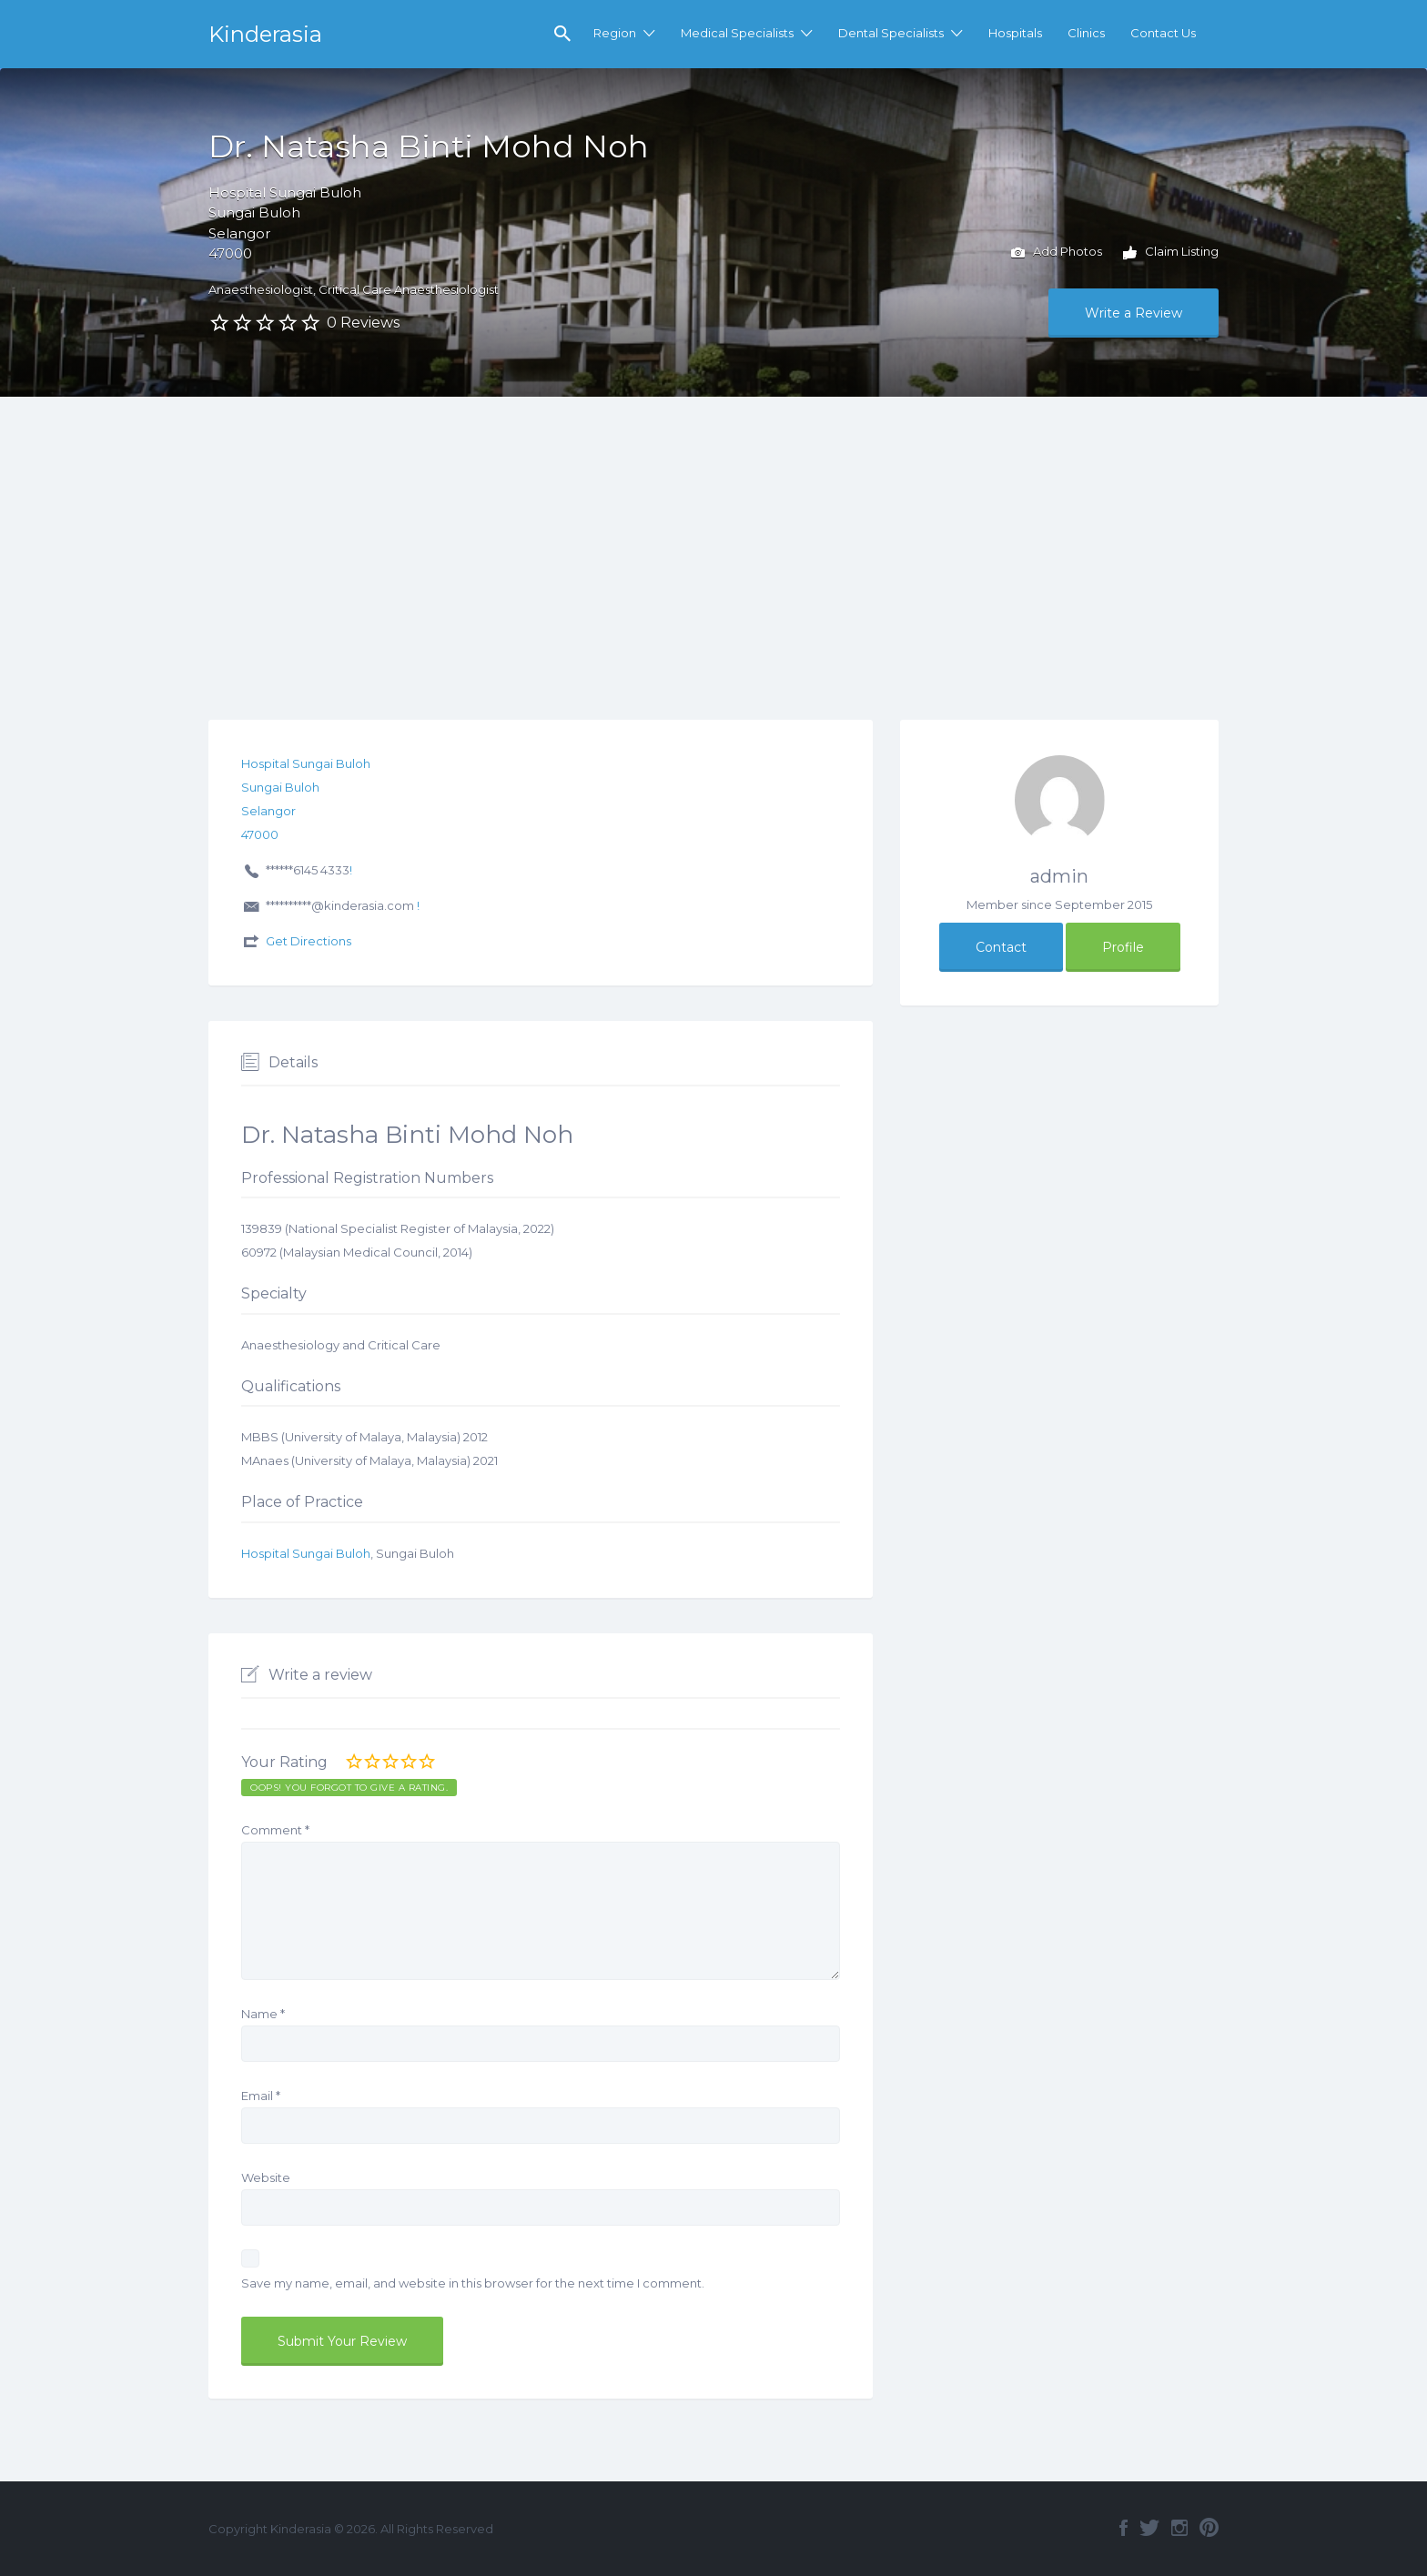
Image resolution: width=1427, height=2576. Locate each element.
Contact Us (1163, 32)
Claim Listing (1171, 253)
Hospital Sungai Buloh (305, 1553)
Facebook (1123, 2528)
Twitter (1149, 2528)
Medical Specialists (737, 32)
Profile (1123, 947)
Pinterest (1209, 2528)
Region (614, 32)
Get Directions (308, 941)
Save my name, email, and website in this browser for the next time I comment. (472, 2283)
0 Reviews (363, 322)
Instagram (1179, 2528)
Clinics (1086, 32)
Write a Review (1133, 313)
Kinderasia (265, 34)
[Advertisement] (713, 533)
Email (260, 2095)
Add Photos (1056, 253)
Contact (1001, 947)
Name (263, 2013)
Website (265, 2177)
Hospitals (1015, 32)
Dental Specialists (891, 32)
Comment (275, 1830)
